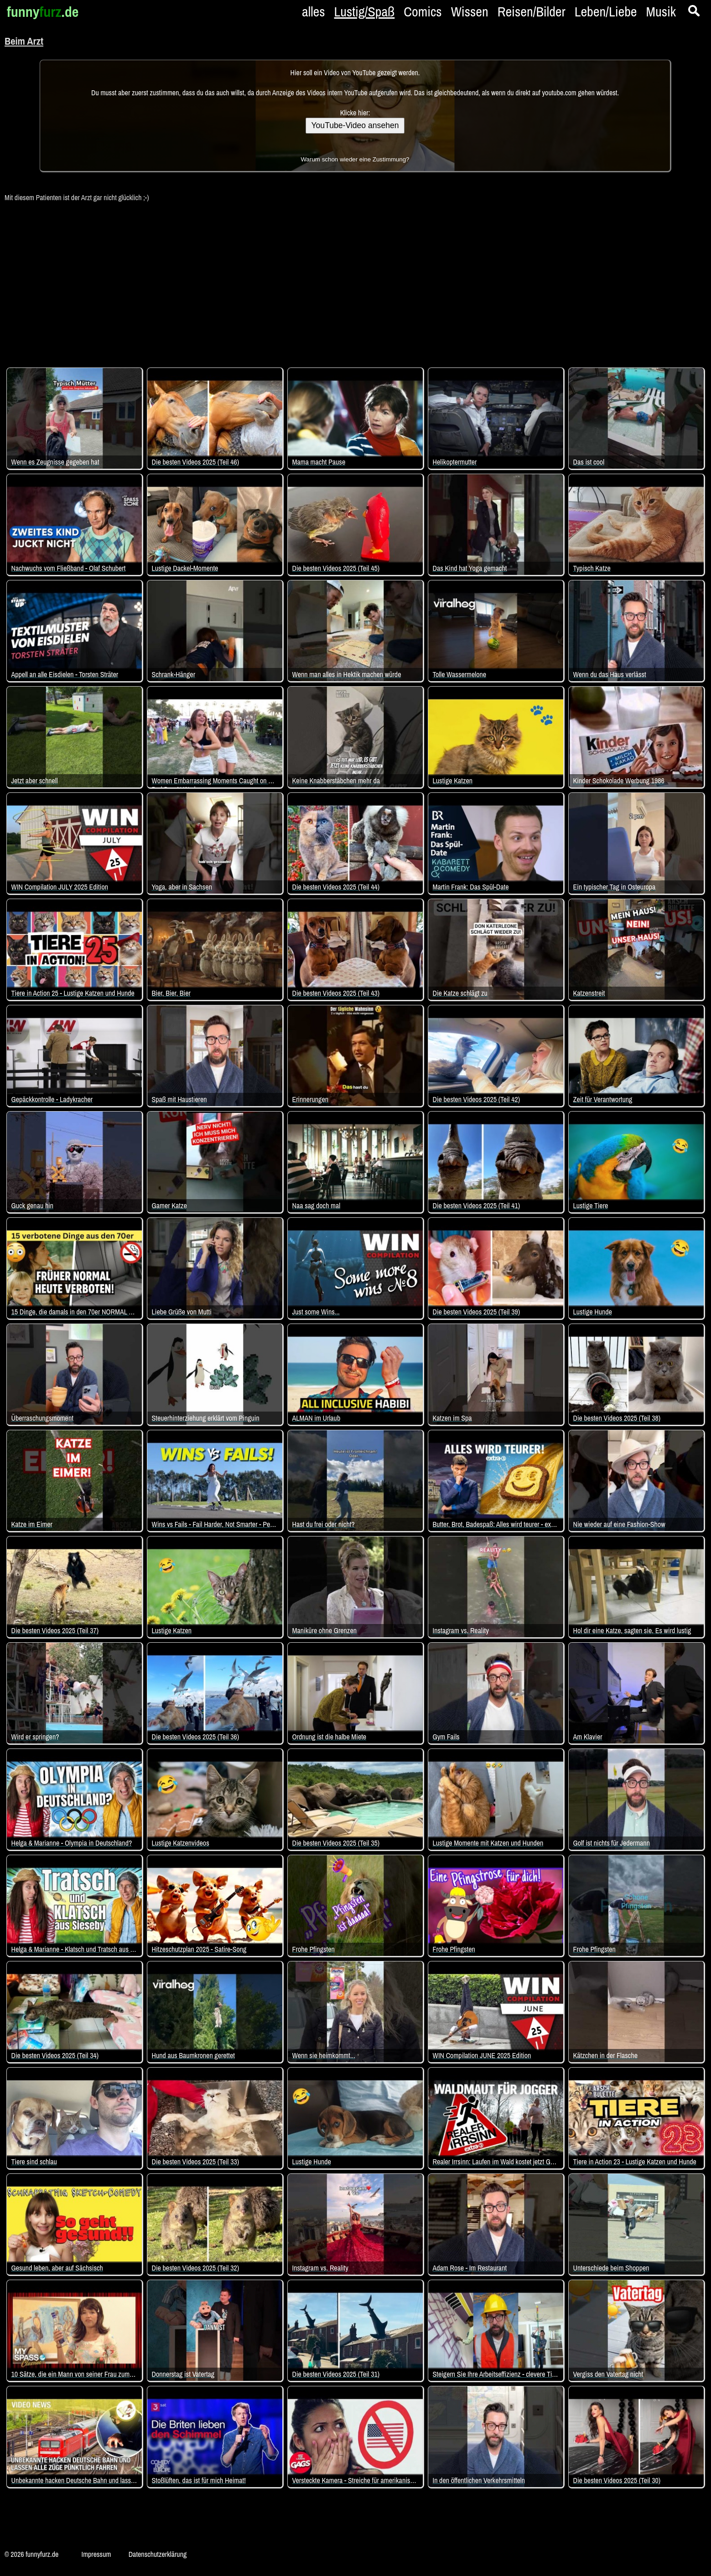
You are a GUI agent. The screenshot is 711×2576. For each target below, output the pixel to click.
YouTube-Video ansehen (355, 125)
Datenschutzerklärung (158, 2554)
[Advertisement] (355, 280)
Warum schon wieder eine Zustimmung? (355, 159)
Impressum (96, 2554)
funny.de (42, 11)
